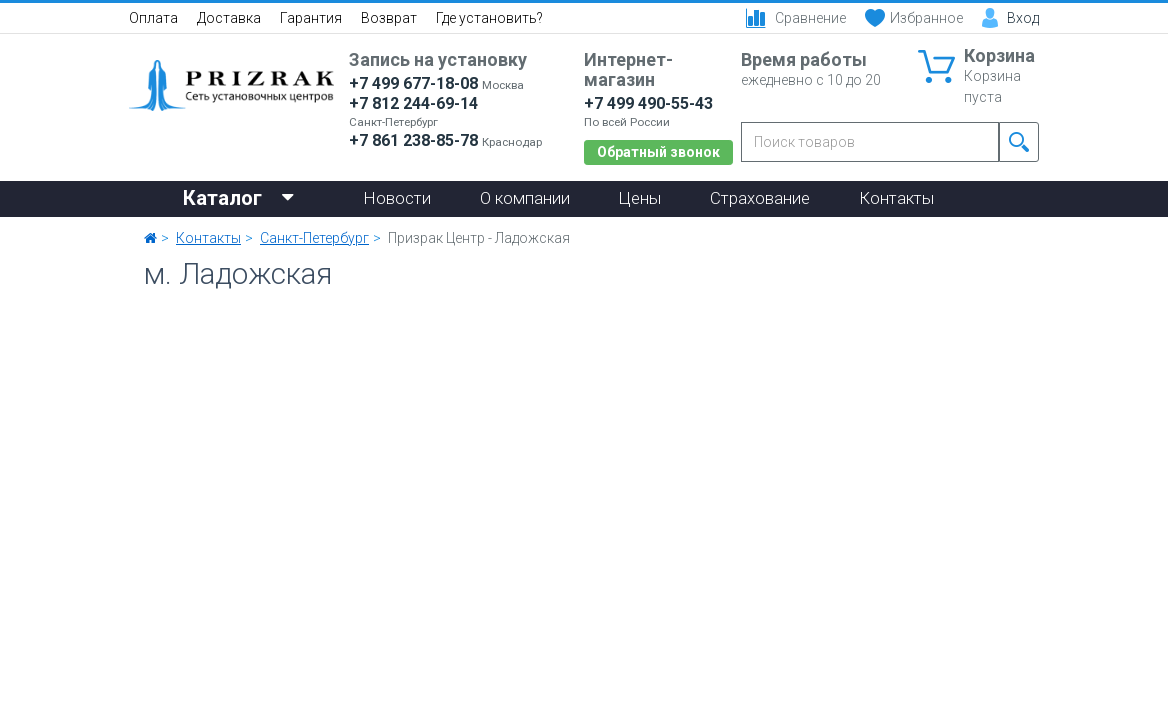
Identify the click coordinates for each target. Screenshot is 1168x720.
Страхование (760, 198)
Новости (397, 198)
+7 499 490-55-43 (648, 103)
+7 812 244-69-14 (413, 103)
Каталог (238, 196)
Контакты (896, 198)
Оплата (153, 18)
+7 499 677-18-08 (413, 83)
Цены (640, 198)
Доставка (229, 18)
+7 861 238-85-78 (413, 140)
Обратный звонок (658, 152)
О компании (525, 198)
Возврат (389, 18)
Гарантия (311, 18)
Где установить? (489, 18)
